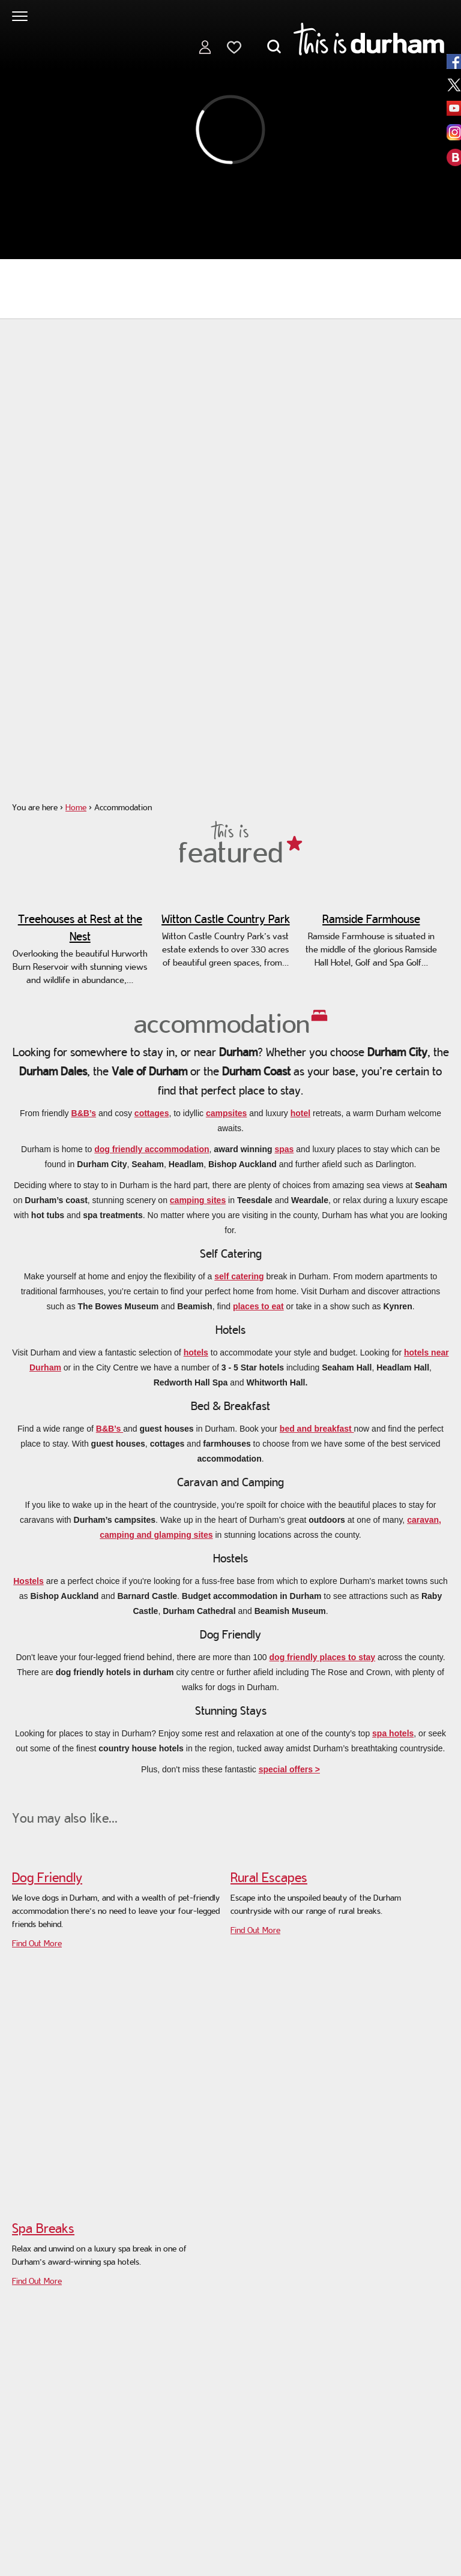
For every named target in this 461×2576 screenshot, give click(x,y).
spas (284, 1149)
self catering (239, 1276)
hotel (300, 1113)
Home (75, 807)
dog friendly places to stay (323, 1657)
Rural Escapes (268, 1877)
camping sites (198, 1200)
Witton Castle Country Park (225, 919)
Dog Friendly (47, 1877)
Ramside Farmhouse (371, 919)
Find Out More (37, 1943)
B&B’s (84, 1113)
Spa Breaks (43, 2228)
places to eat (258, 1306)
